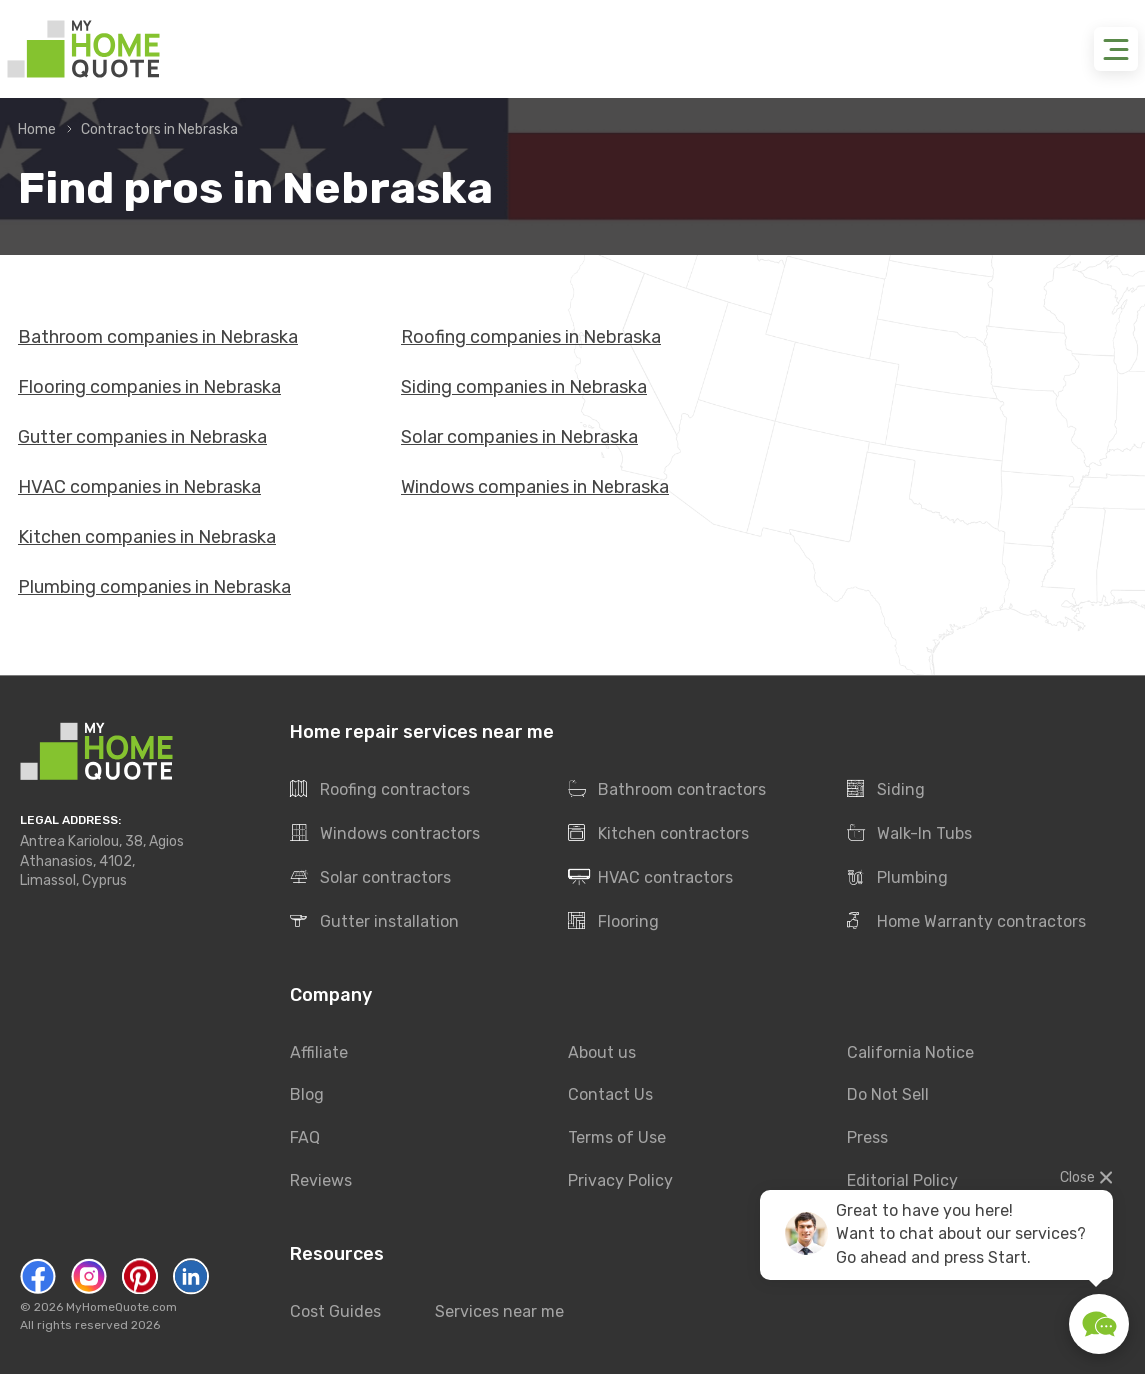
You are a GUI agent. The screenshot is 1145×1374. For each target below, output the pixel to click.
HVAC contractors (650, 878)
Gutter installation (374, 922)
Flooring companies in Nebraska (149, 387)
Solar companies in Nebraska (519, 437)
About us (602, 1052)
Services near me (499, 1311)
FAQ (305, 1138)
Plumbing (897, 878)
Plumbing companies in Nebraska (154, 587)
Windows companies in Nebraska (535, 487)
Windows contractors (385, 834)
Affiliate (319, 1052)
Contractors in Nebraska (159, 129)
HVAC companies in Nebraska (139, 487)
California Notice (910, 1052)
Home (37, 129)
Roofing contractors (380, 790)
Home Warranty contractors (966, 922)
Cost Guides (335, 1311)
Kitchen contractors (658, 834)
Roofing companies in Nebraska (531, 337)
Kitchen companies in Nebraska (147, 537)
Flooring (613, 922)
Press (867, 1138)
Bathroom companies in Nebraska (158, 337)
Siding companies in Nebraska (524, 387)
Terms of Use (617, 1138)
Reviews (321, 1181)
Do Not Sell (888, 1095)
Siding (886, 790)
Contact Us (610, 1095)
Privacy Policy (620, 1181)
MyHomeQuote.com (121, 1307)
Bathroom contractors (667, 790)
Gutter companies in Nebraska (142, 437)
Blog (307, 1095)
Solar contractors (370, 878)
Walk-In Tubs (909, 834)
